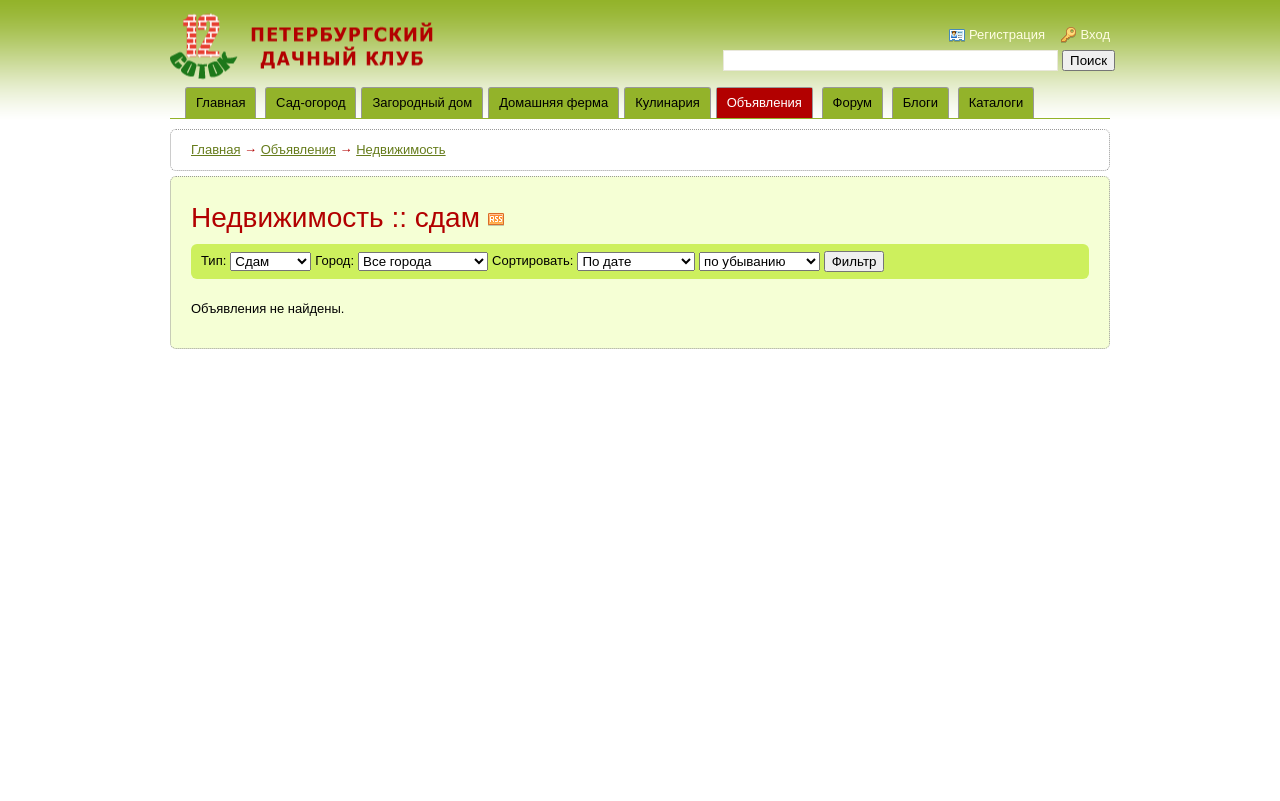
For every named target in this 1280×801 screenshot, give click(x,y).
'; (759, 261)
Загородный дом (422, 102)
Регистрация (1007, 34)
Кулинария (667, 102)
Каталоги (996, 102)
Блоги (920, 102)
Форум (853, 102)
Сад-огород (310, 102)
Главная (215, 149)
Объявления (764, 102)
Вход (1095, 34)
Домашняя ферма (553, 102)
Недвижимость (400, 149)
